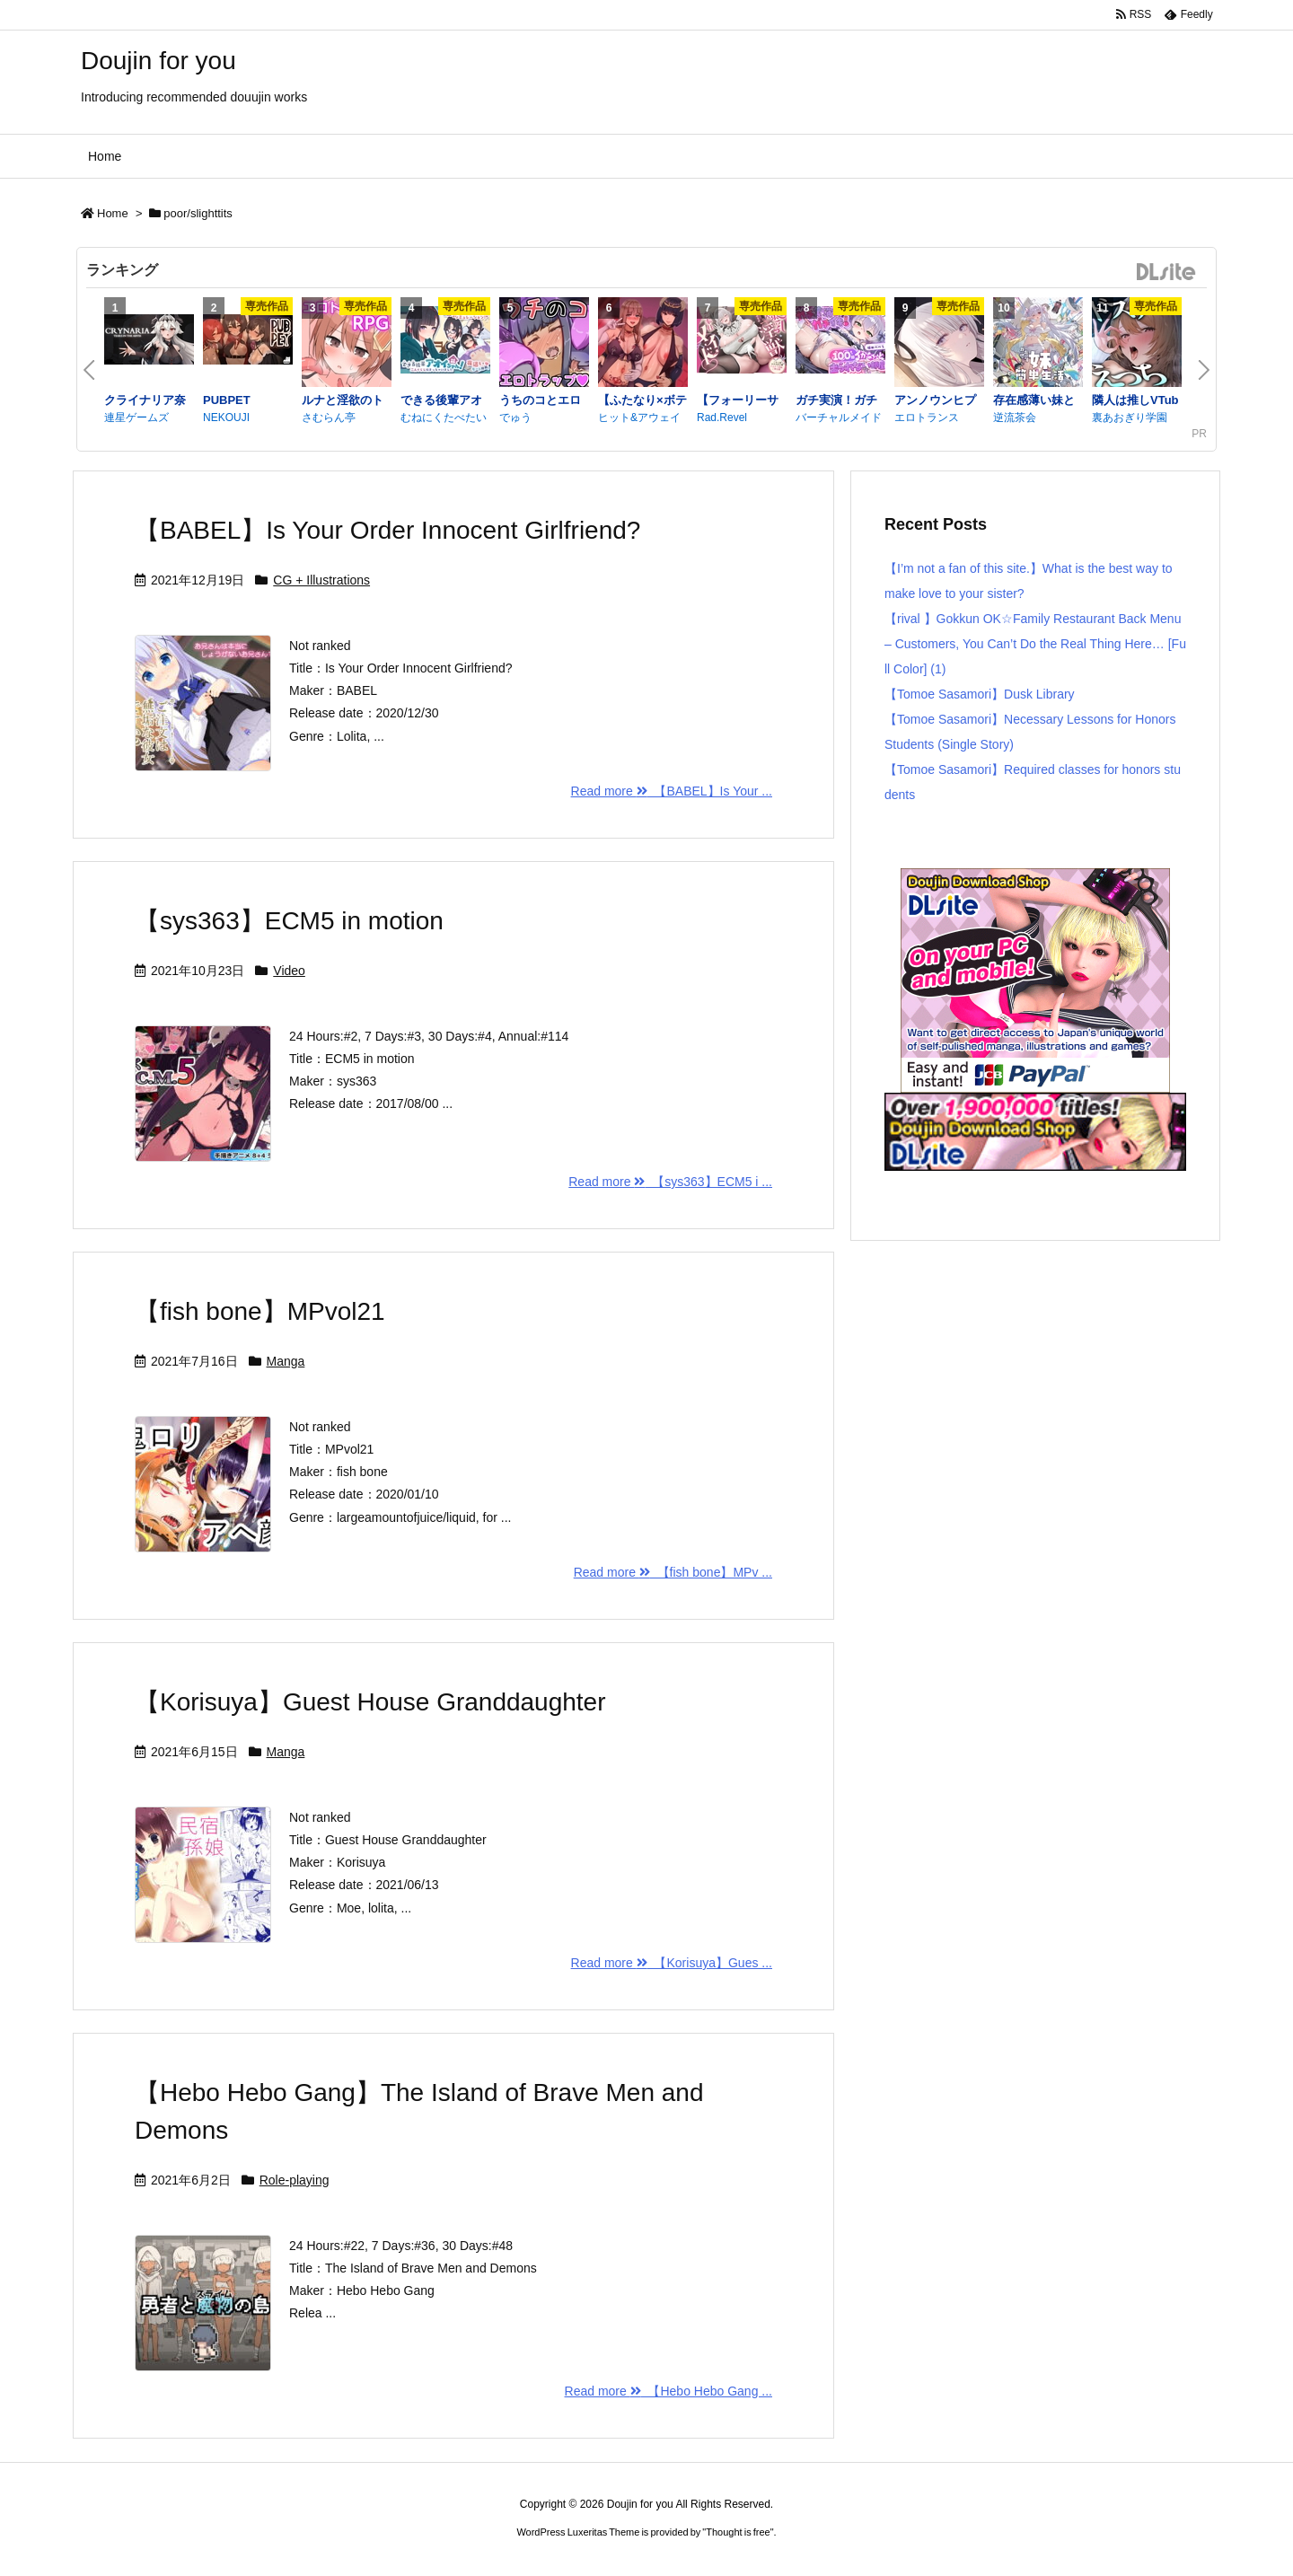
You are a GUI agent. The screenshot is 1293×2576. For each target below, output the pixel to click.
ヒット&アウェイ (639, 417)
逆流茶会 (1014, 417)
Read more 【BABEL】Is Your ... (671, 791)
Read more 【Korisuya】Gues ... (671, 1963)
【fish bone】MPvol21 (260, 1311)
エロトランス (926, 417)
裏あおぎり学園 (1129, 417)
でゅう (515, 417)
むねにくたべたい (443, 417)
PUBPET (227, 400)
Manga (286, 1361)
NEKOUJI (226, 417)
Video (289, 970)
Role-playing (294, 2180)
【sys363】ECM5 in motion (289, 921)
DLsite (1166, 272)
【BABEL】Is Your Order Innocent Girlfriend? (387, 530)
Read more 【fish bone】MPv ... (673, 1572)
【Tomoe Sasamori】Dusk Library (979, 694)
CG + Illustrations (321, 580)
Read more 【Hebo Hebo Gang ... (668, 2391)
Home (112, 213)
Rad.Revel (722, 417)
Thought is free (738, 2532)
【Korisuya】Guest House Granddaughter (370, 1702)
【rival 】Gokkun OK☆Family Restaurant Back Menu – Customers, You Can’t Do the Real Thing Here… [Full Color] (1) (1035, 643)
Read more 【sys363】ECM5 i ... (670, 1181)
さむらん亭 (329, 417)
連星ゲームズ (136, 417)
